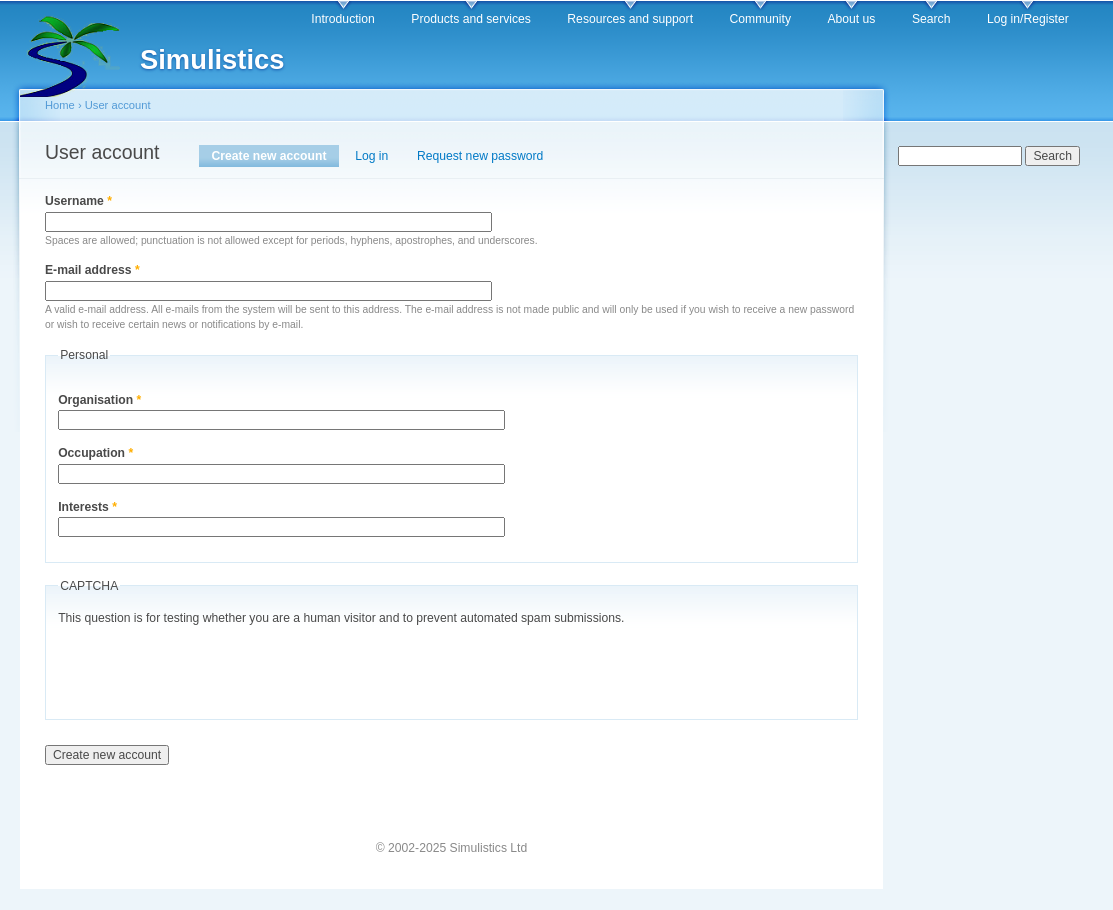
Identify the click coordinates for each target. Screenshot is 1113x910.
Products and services (471, 19)
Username (78, 201)
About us (851, 19)
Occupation (95, 453)
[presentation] (210, 668)
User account (118, 105)
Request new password (480, 156)
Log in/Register (1028, 19)
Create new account (275, 156)
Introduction (343, 19)
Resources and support (630, 19)
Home (60, 105)
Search (931, 19)
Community (760, 19)
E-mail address (92, 270)
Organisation (99, 400)
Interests (87, 507)
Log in (371, 156)
